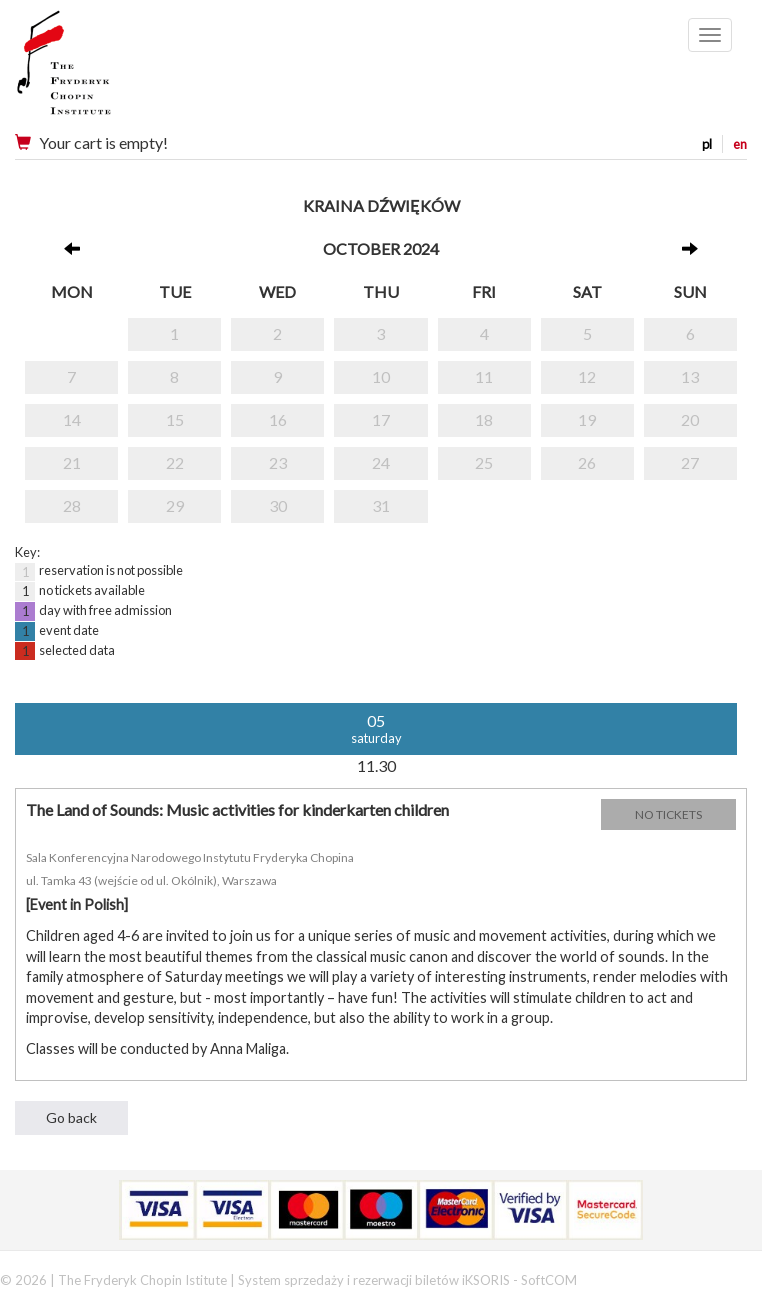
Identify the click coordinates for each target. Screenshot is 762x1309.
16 (278, 419)
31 (381, 505)
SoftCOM (549, 1280)
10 (381, 376)
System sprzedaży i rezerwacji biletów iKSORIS (374, 1280)
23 (278, 462)
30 (278, 505)
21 (72, 462)
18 (484, 419)
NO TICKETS (668, 814)
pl (707, 144)
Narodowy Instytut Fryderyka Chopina (102, 70)
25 (484, 462)
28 (72, 505)
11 (484, 376)
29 (175, 505)
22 (175, 462)
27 (690, 462)
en (740, 144)
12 (587, 376)
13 (690, 376)
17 (381, 419)
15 (175, 419)
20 (690, 419)
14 (72, 419)
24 (381, 462)
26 (587, 462)
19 (587, 419)
